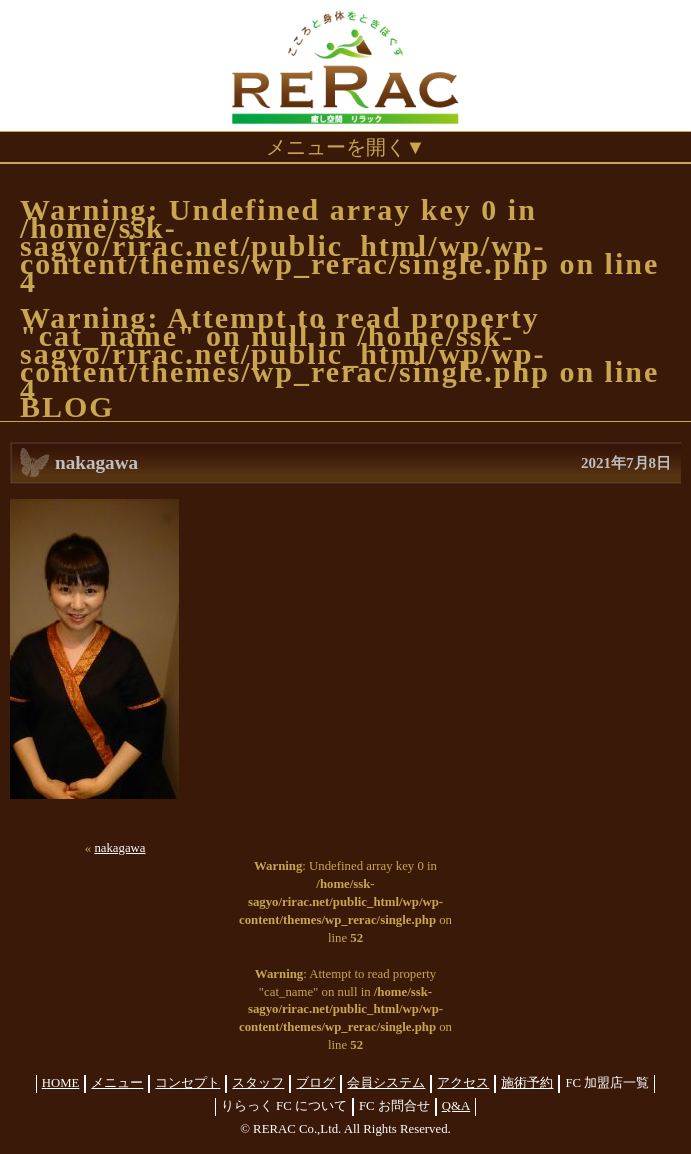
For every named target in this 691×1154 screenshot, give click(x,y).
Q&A (456, 1106)
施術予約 (527, 1083)
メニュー (117, 1083)
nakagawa (119, 848)
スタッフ (258, 1083)
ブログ (315, 1083)
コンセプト (187, 1083)
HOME (61, 1083)
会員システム (386, 1083)
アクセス (463, 1083)
